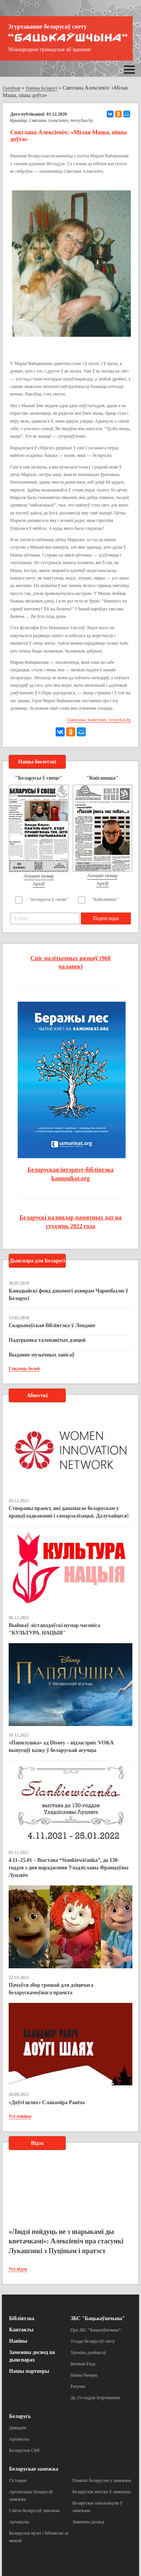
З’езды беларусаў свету (93, 2341)
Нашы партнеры (29, 2371)
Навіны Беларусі (42, 88)
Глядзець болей (24, 1368)
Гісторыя (17, 2480)
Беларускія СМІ (24, 2450)
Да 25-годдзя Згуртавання (95, 2397)
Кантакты (21, 2330)
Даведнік (17, 2427)
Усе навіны (20, 2116)
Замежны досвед (89, 2521)
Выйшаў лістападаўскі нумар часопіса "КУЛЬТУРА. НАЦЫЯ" (54, 1629)
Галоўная (11, 88)
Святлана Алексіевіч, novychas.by (61, 120)
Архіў (39, 884)
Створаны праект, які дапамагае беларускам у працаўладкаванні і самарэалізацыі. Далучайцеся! (69, 1512)
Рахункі (78, 2386)
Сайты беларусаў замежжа (34, 2510)
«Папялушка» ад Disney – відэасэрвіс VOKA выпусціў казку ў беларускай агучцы (61, 1746)
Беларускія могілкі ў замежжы (102, 2491)
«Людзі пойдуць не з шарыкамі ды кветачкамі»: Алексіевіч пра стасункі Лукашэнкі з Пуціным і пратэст (66, 2241)
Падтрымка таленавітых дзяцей (47, 1340)
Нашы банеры (84, 2375)
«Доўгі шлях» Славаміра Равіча (47, 2102)
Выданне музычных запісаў (41, 1355)
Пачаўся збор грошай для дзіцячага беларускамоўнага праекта (51, 1988)
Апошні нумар (39, 876)
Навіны (18, 2341)
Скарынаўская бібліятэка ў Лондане (52, 1325)
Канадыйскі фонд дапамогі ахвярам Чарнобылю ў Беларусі (68, 1294)
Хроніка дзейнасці (88, 2352)
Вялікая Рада (83, 2363)
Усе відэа (18, 2269)
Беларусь (20, 2416)
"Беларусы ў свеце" (49, 899)
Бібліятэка (21, 2318)
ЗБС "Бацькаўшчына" (98, 2318)
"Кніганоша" (105, 899)
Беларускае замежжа (33, 2469)
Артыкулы (19, 2439)
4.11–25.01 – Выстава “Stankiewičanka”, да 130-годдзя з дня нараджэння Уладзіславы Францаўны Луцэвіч (69, 1867)
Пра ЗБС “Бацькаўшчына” (96, 2330)
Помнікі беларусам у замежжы (102, 2480)
